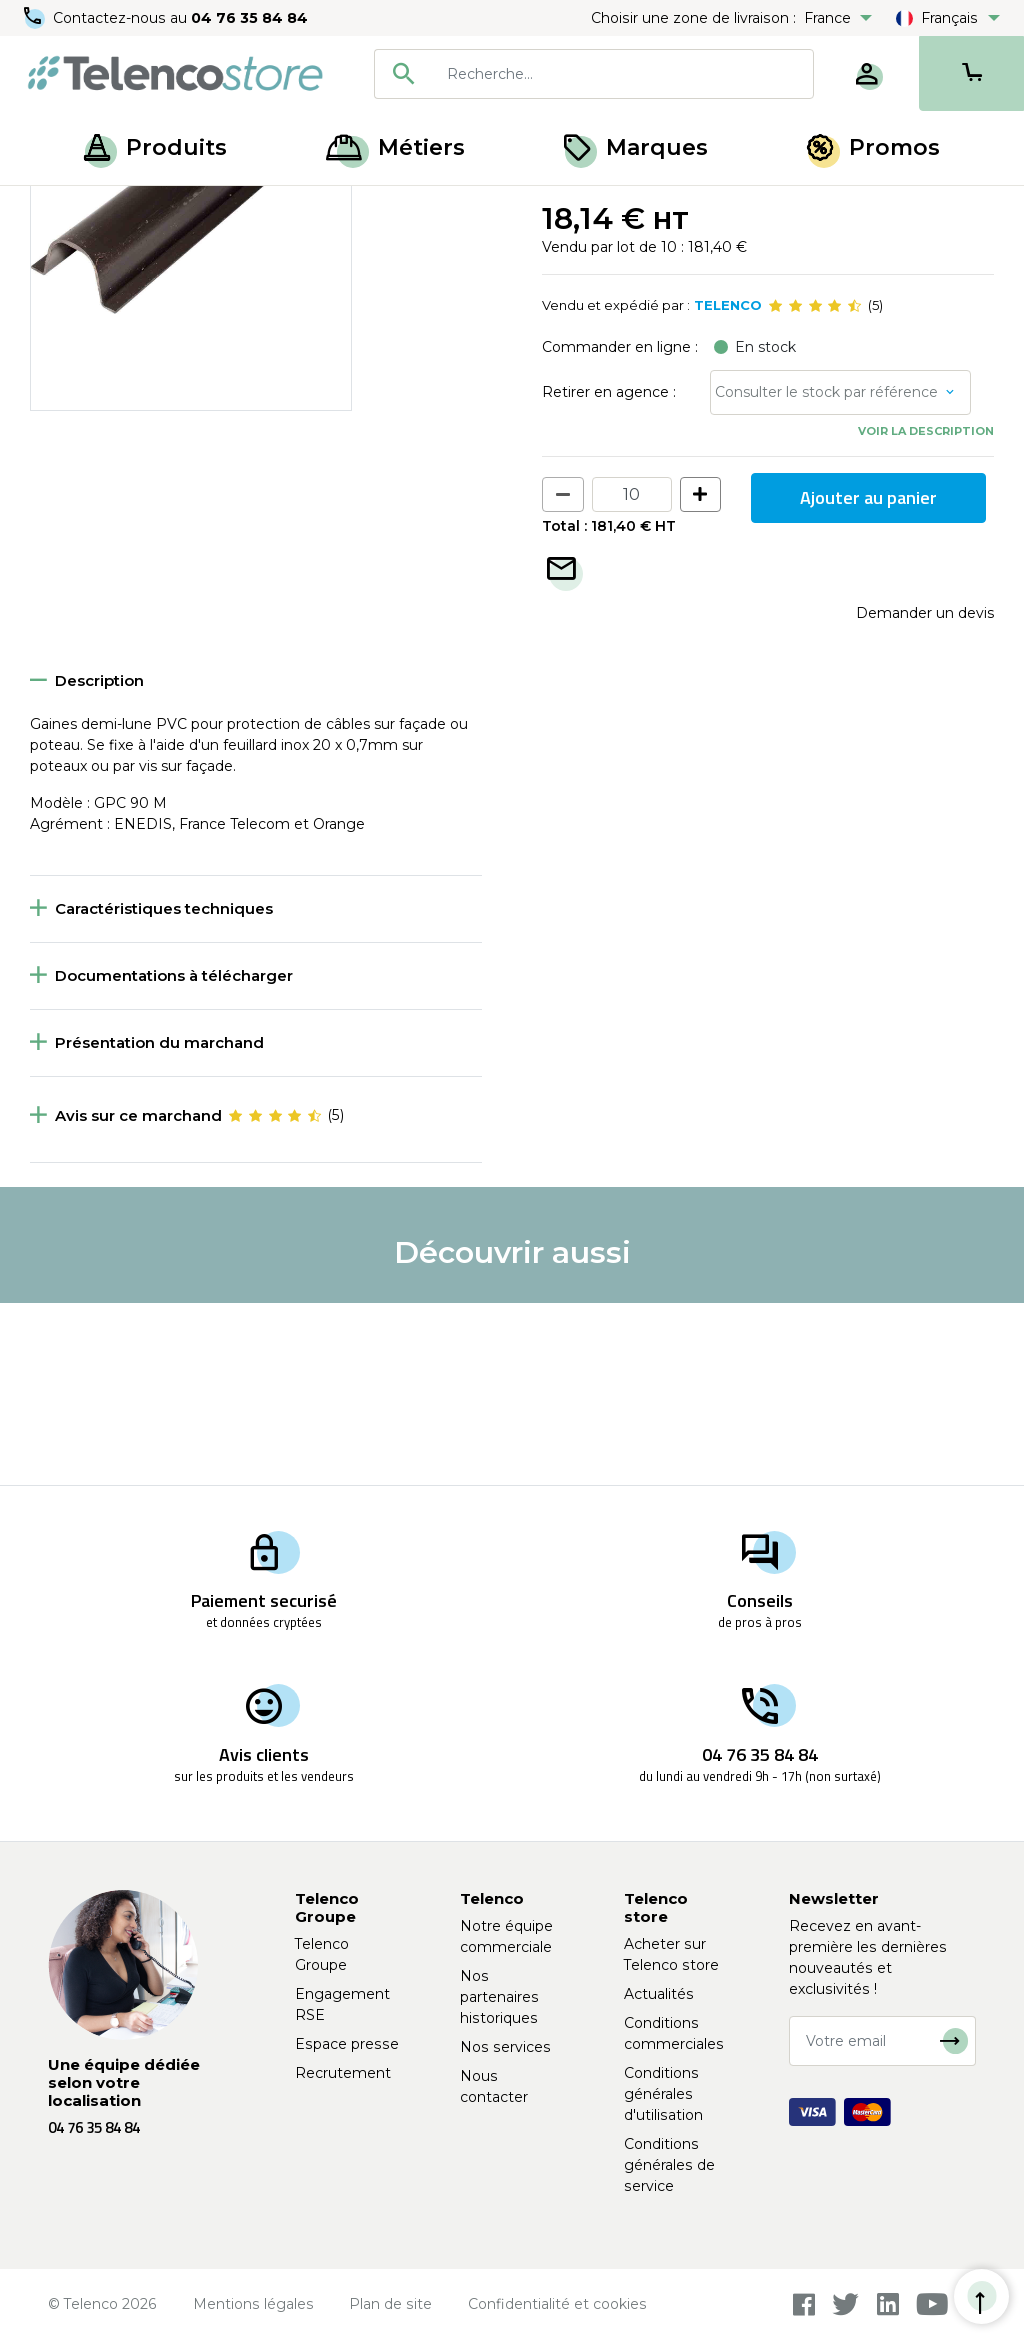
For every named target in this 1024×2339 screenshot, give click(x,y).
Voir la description (926, 613)
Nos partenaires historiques (499, 1997)
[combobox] (594, 74)
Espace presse (347, 2044)
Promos (873, 147)
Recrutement (343, 2073)
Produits (155, 147)
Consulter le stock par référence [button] (826, 574)
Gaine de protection (329, 208)
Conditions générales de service (669, 2165)
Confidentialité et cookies (557, 2304)
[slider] (815, 488)
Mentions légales (253, 2304)
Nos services (505, 2047)
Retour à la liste (91, 251)
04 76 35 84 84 (249, 18)
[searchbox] (623, 74)
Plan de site (390, 2304)
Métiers (395, 147)
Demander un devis (925, 794)
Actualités (659, 1994)
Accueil (54, 208)
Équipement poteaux (170, 208)
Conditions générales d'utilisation (663, 2094)
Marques (636, 147)
